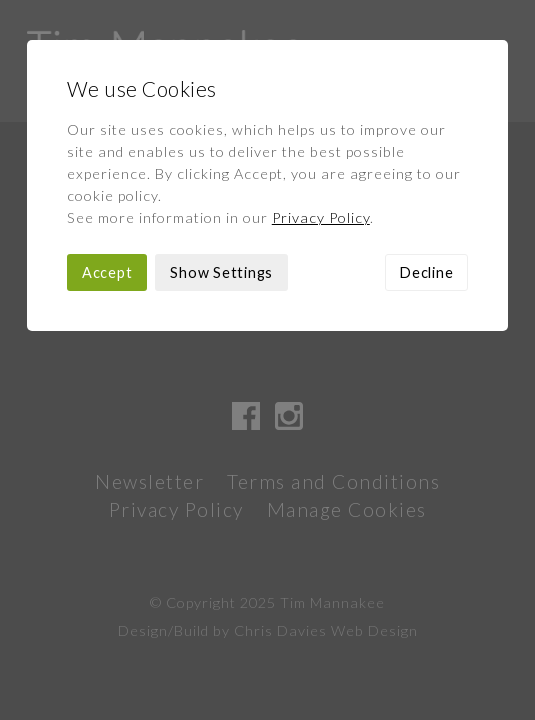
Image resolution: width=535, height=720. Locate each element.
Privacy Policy (321, 217)
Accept (107, 272)
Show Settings (221, 272)
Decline (426, 272)
